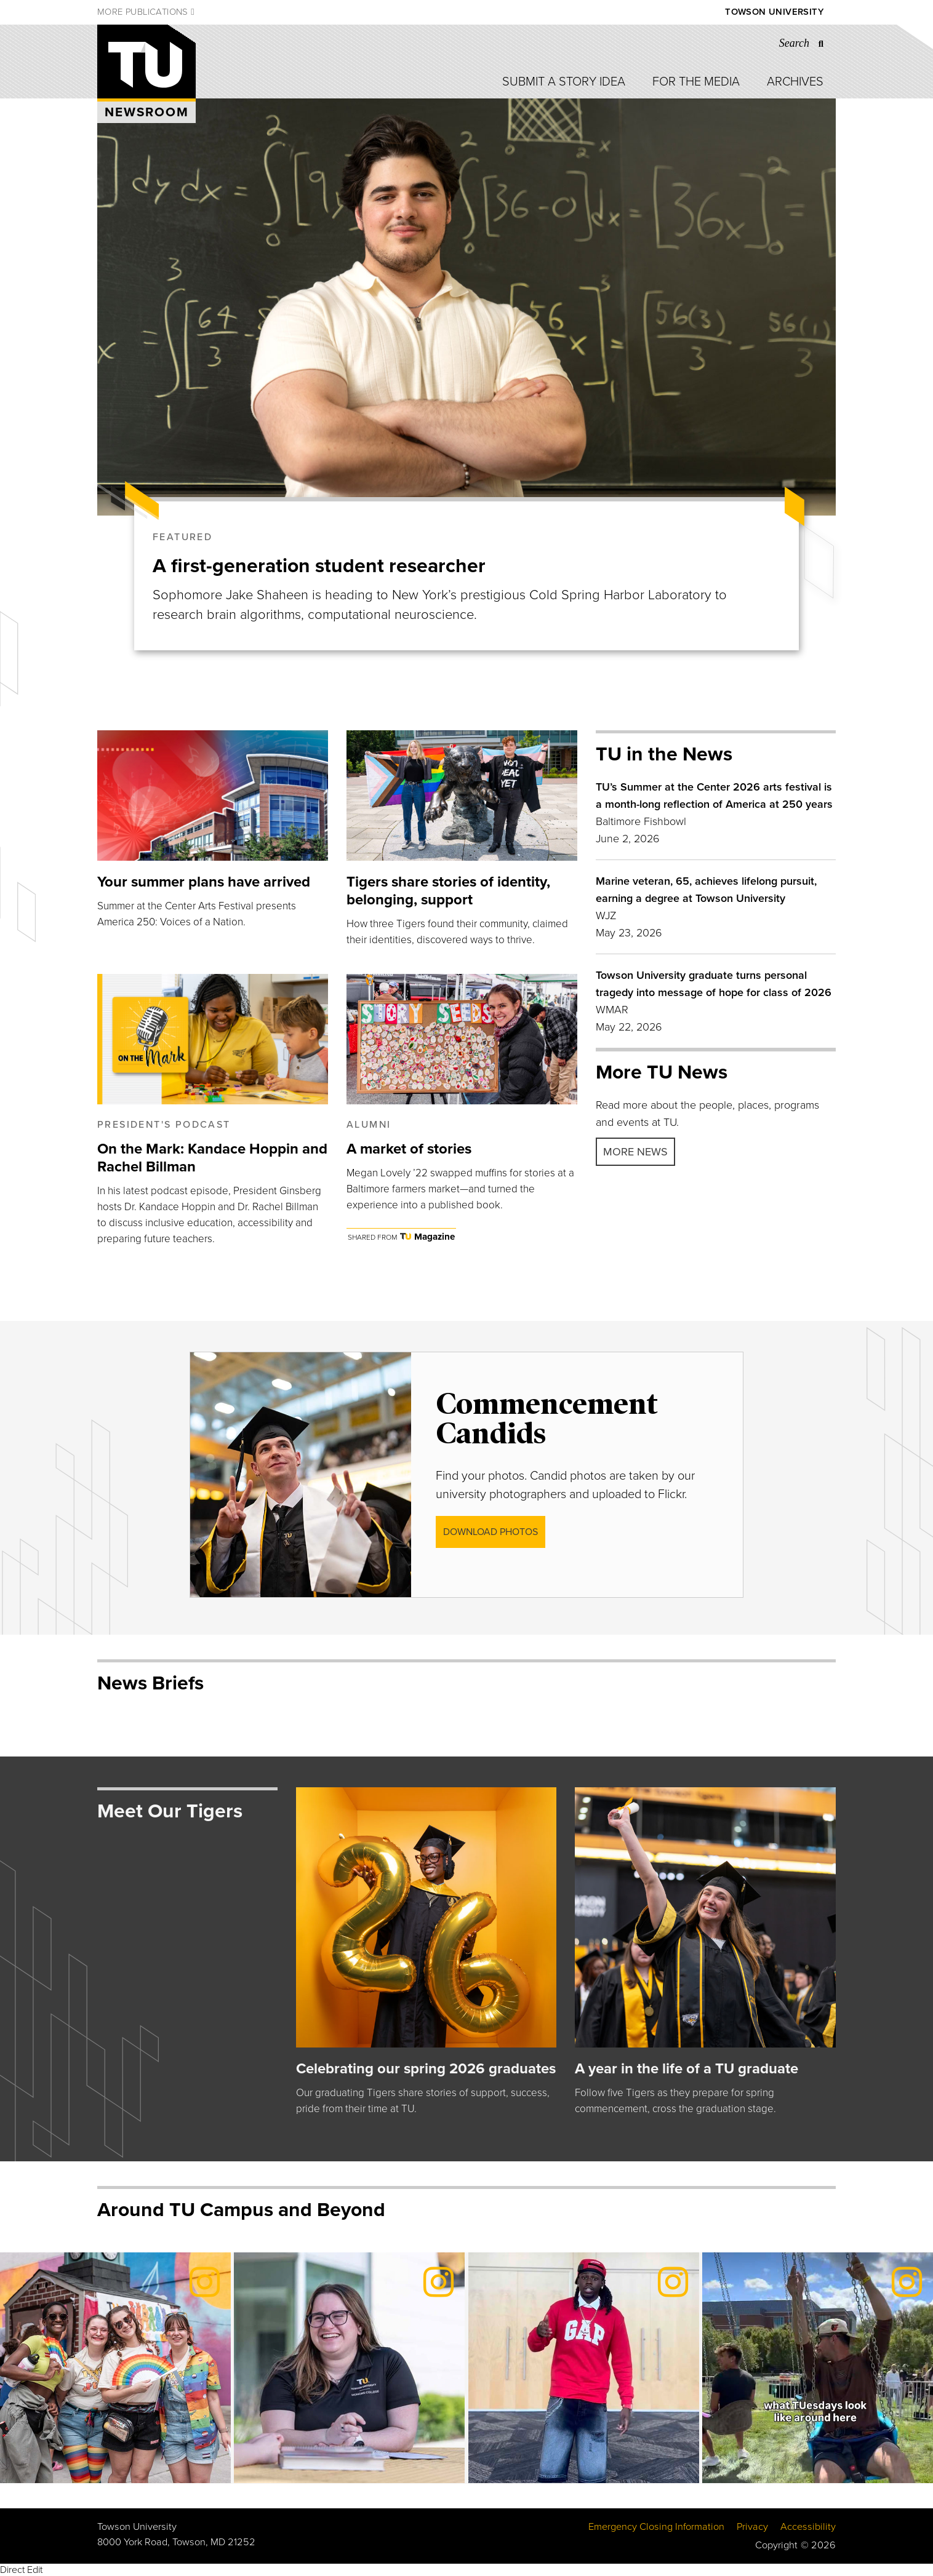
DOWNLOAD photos (490, 1532)
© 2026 (818, 2545)
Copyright (776, 2545)
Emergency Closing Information (656, 2527)
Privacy (752, 2527)
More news (635, 1151)
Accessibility (808, 2527)
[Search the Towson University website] (805, 43)
